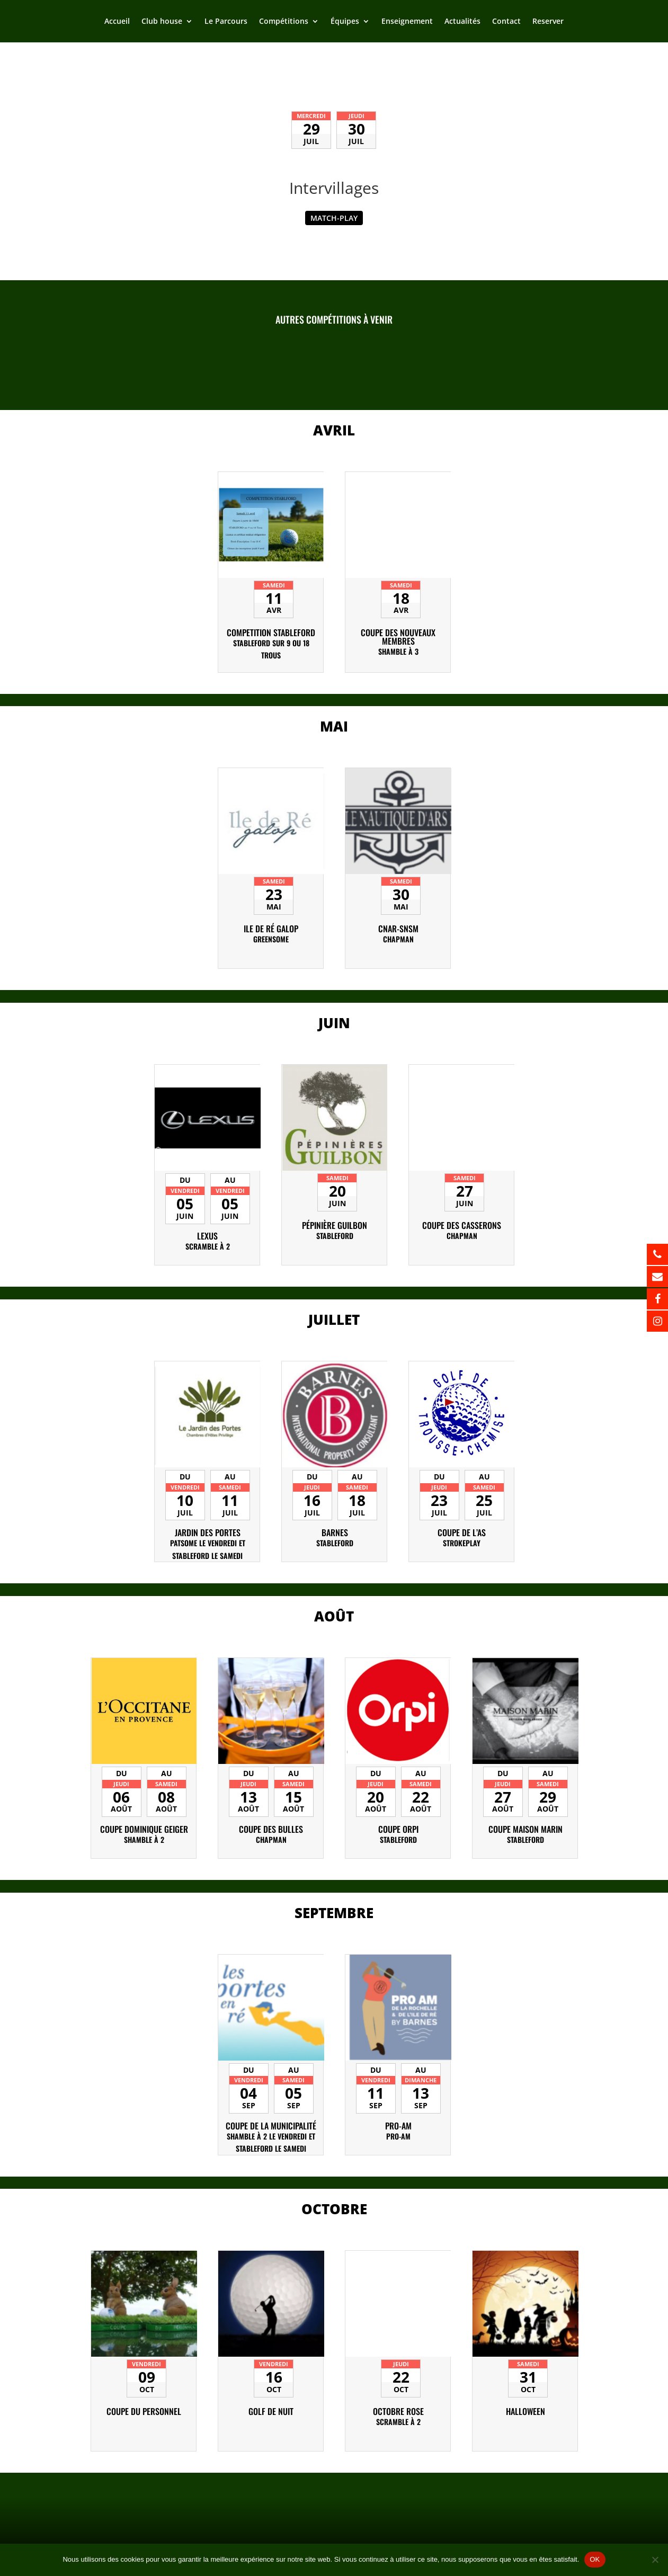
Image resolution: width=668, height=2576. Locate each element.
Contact (506, 21)
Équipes (345, 21)
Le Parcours (225, 21)
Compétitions (283, 21)
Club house (161, 21)
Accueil (117, 21)
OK (595, 2559)
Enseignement (407, 21)
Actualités (462, 21)
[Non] (654, 2559)
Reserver (548, 21)
